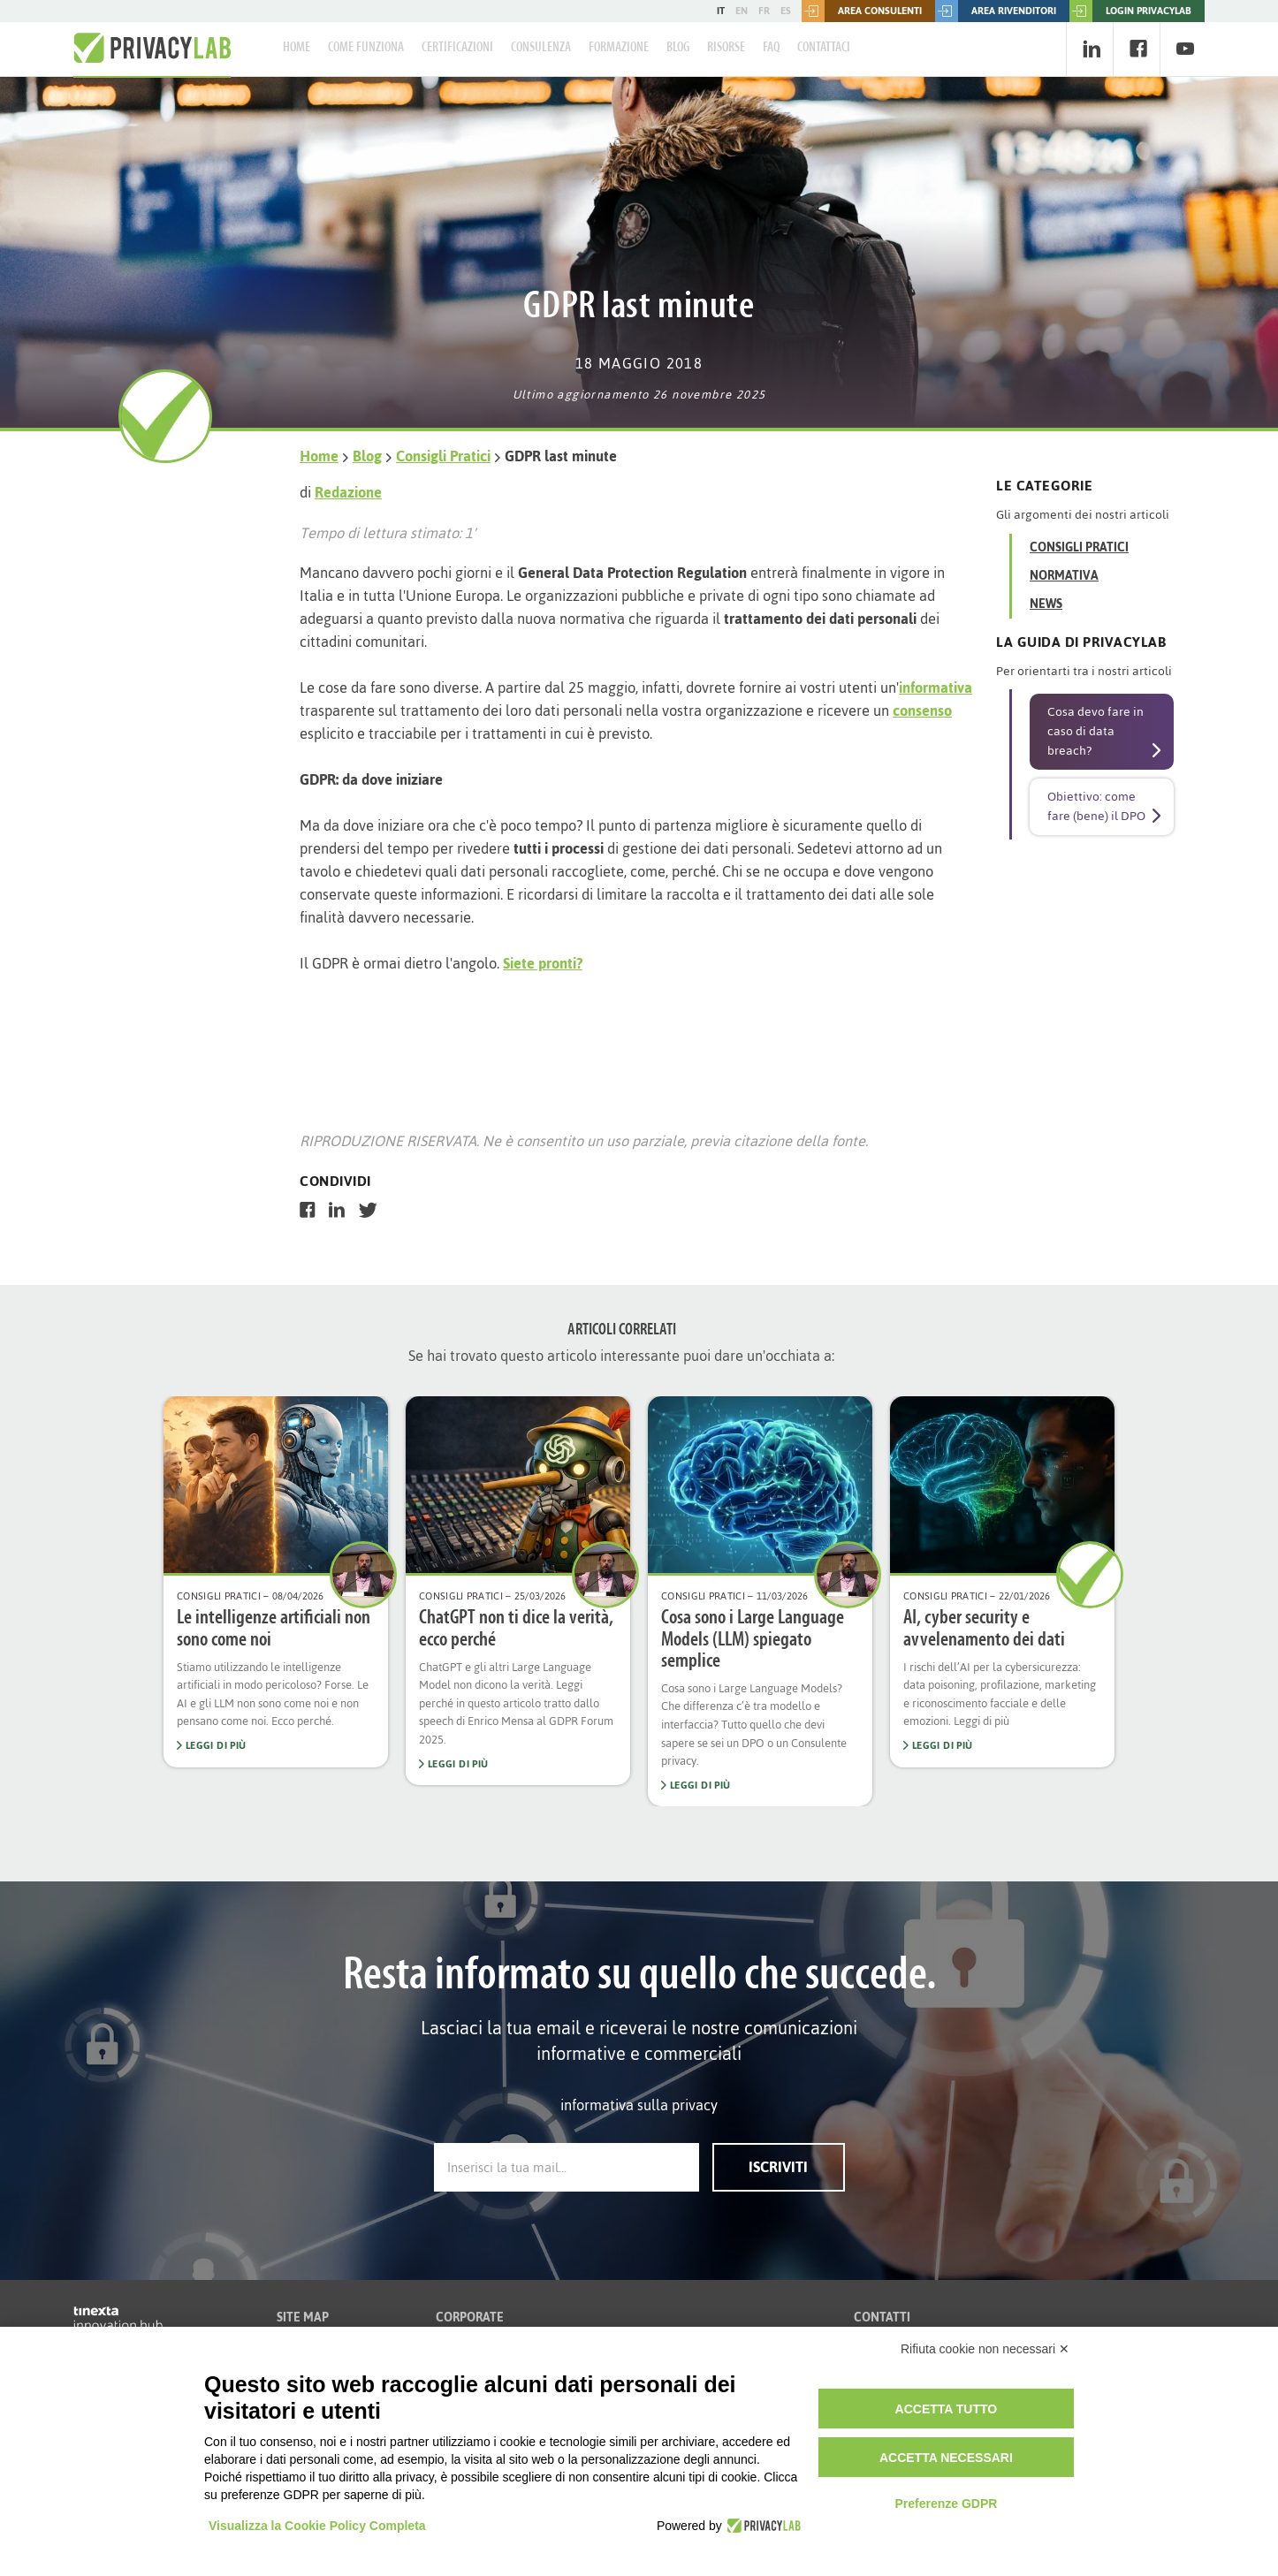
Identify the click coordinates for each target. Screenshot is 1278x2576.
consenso (922, 710)
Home (296, 48)
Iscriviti (778, 2167)
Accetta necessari (946, 2458)
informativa (935, 687)
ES (785, 10)
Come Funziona (366, 48)
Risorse (726, 48)
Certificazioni (457, 48)
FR (764, 10)
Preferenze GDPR (945, 2503)
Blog (677, 48)
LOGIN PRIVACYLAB (1130, 11)
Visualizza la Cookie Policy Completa (317, 2526)
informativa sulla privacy (639, 2104)
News (1046, 604)
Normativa (1064, 576)
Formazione (619, 48)
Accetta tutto (946, 2409)
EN (741, 10)
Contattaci (823, 48)
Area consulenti (862, 11)
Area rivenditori (995, 11)
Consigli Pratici (443, 456)
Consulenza (541, 48)
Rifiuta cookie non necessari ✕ (985, 2349)
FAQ (771, 48)
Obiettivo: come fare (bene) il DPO (1096, 806)
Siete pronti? (542, 963)
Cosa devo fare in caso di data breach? (1095, 731)
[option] (276, 1581)
